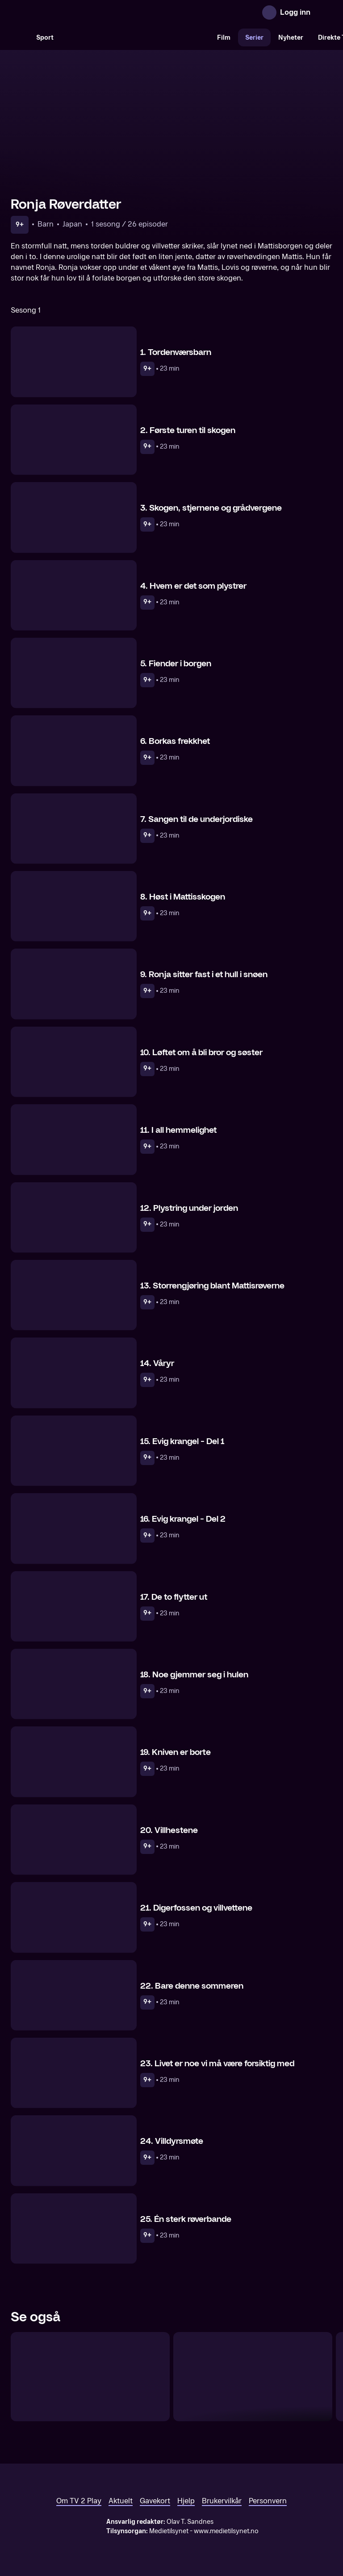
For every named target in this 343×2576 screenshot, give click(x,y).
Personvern (268, 2501)
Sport (45, 37)
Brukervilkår (222, 2501)
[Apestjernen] (252, 2376)
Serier (254, 37)
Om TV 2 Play (78, 2501)
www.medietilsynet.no (226, 2531)
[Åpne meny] (323, 12)
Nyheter (290, 37)
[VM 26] (135, 37)
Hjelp (186, 2501)
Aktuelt (121, 2501)
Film (223, 37)
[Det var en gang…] (90, 2376)
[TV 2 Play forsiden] (78, 12)
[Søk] (20, 37)
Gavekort (155, 2501)
